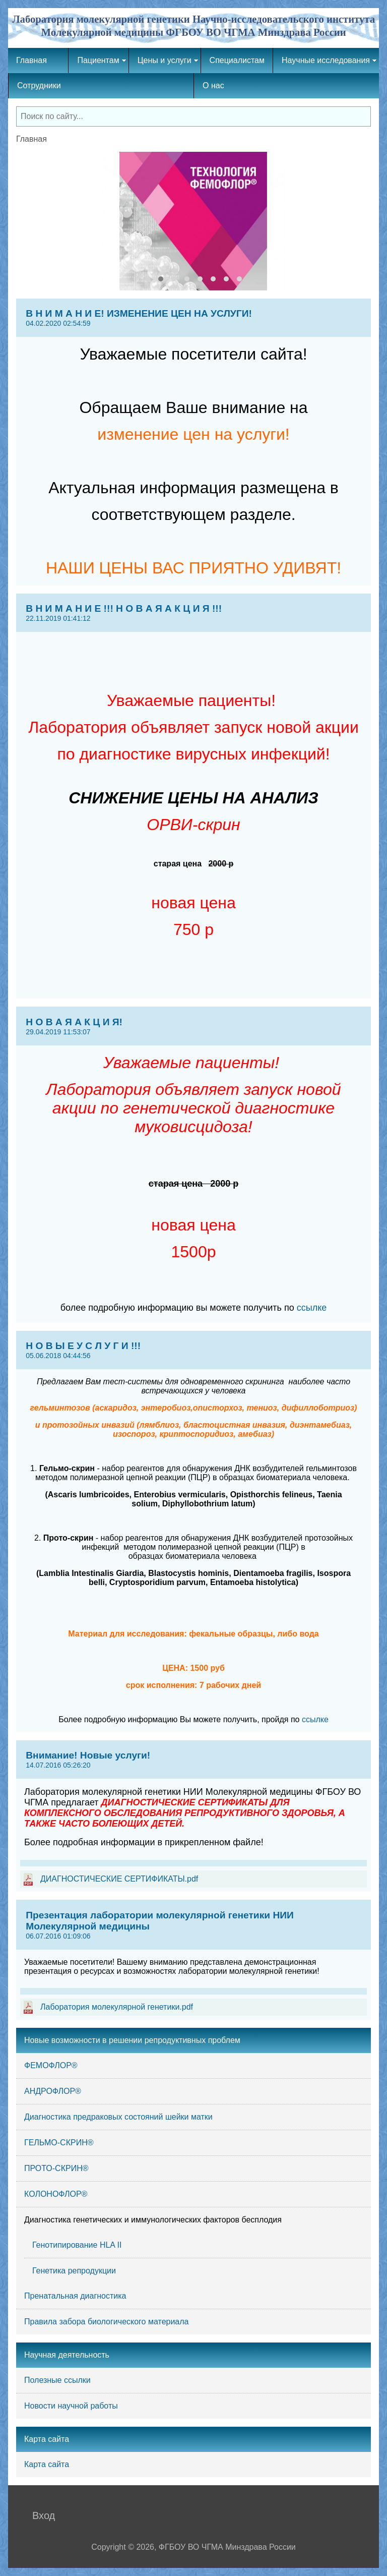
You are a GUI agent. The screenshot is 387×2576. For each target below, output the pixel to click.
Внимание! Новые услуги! (193, 1759)
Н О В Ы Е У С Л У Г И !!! (193, 1350)
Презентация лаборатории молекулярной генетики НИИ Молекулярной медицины (193, 1925)
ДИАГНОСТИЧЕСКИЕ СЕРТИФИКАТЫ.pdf (119, 1879)
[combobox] (193, 116)
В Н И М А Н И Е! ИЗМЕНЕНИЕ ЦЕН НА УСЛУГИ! (193, 317)
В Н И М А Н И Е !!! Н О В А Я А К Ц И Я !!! (193, 612)
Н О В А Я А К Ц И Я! (193, 1026)
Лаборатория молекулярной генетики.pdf (116, 2007)
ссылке (312, 1308)
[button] (147, 278)
